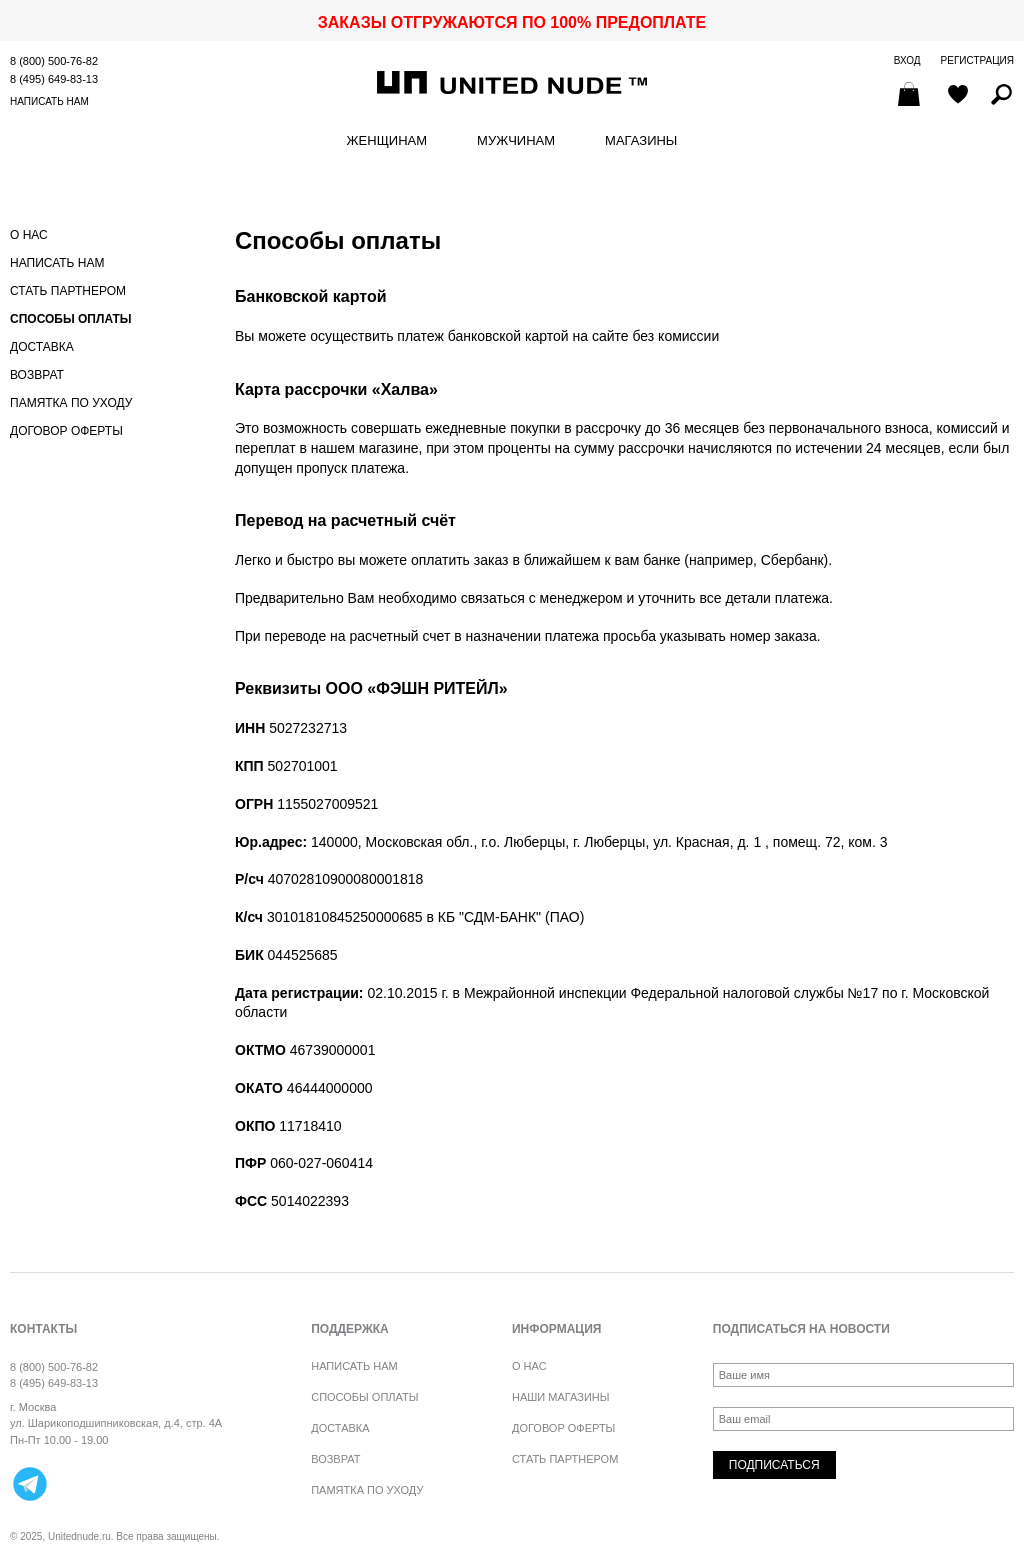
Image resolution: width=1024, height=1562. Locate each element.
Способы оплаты (71, 319)
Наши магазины (561, 1397)
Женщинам (387, 141)
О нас (29, 235)
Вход (907, 60)
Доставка (42, 347)
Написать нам (49, 101)
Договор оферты (66, 431)
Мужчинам (516, 141)
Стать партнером (68, 291)
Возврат (37, 375)
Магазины (641, 141)
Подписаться (774, 1465)
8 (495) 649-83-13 (54, 79)
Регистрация (977, 60)
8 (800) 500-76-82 (54, 61)
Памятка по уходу (71, 403)
